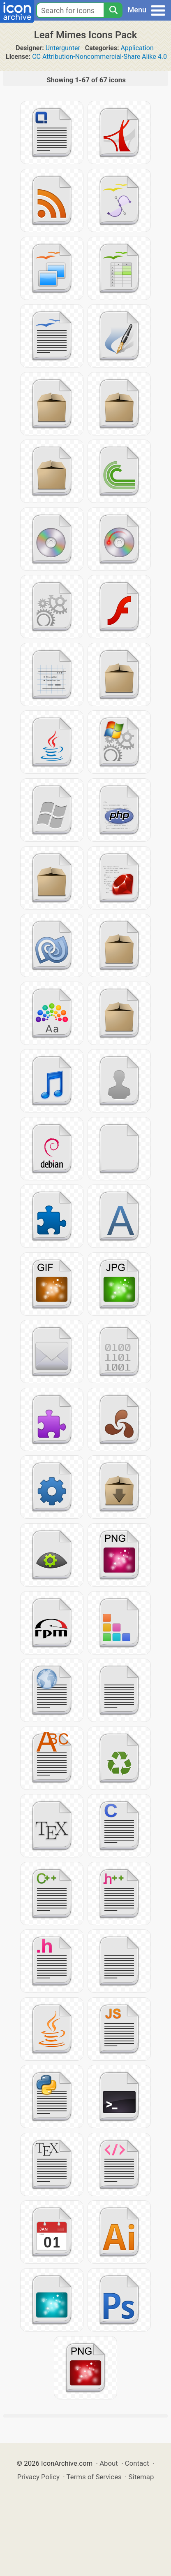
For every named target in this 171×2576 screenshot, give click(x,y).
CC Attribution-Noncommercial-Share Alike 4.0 (99, 57)
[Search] (113, 10)
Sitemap (141, 2477)
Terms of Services (94, 2477)
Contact (137, 2463)
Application (136, 48)
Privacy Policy (38, 2477)
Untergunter (63, 48)
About (108, 2463)
